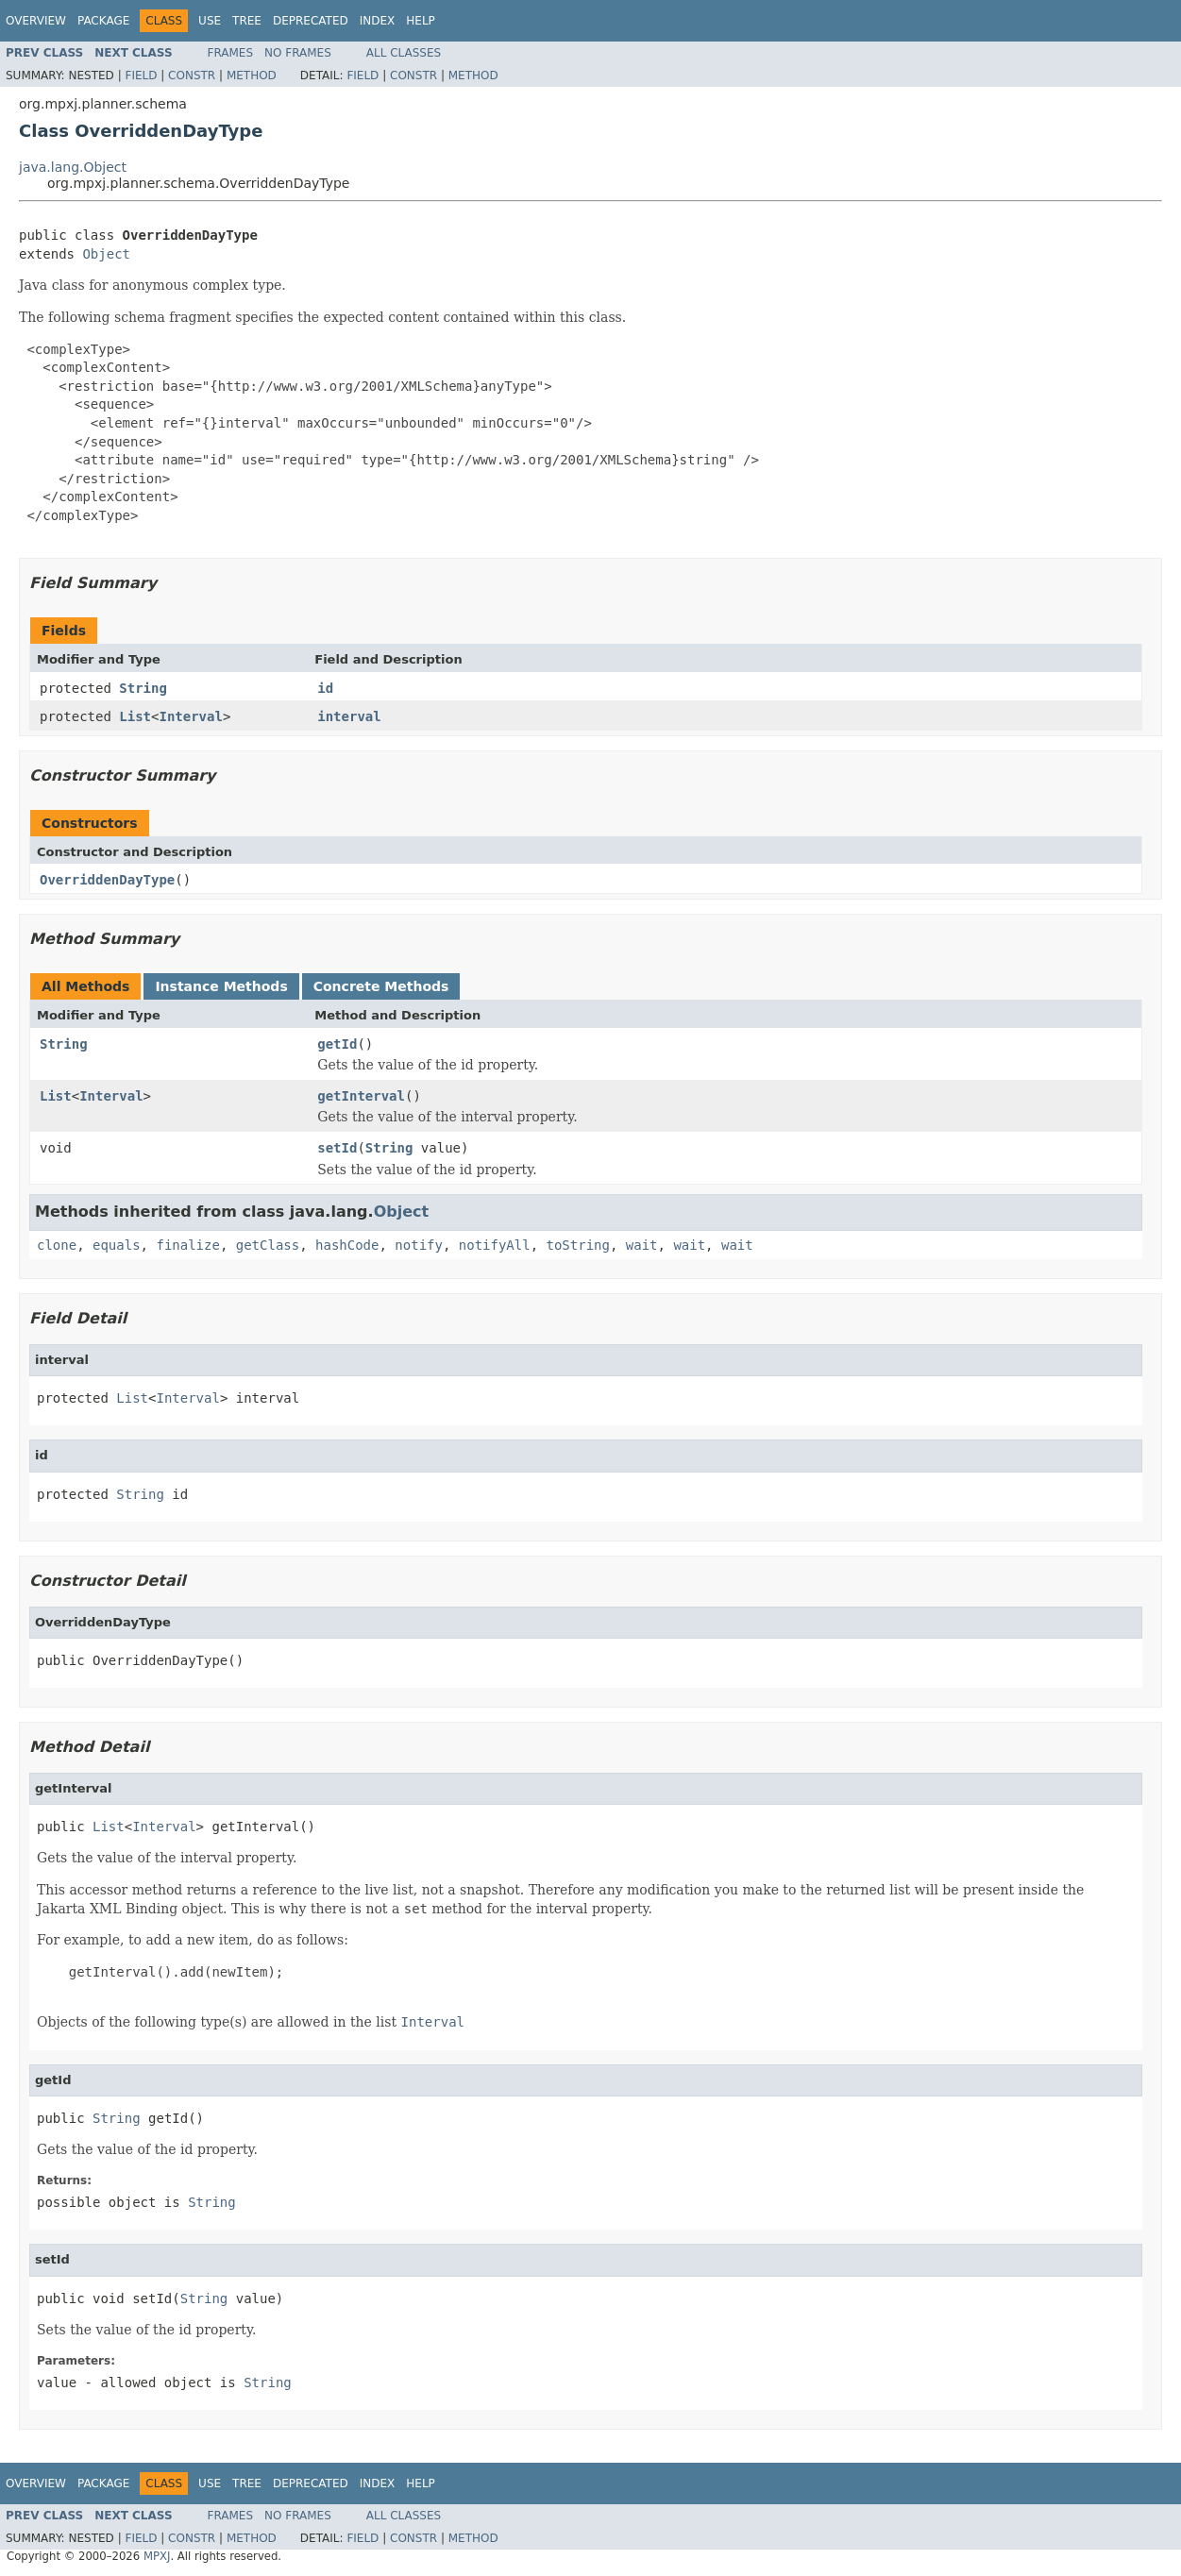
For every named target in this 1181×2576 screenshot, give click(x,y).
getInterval (361, 1095)
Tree (247, 20)
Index (378, 20)
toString (578, 1245)
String (143, 688)
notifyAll (495, 1245)
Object (106, 253)
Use (209, 20)
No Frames (297, 52)
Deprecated (310, 20)
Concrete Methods (381, 986)
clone (56, 1245)
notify (419, 1245)
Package (103, 20)
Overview (36, 20)
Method (252, 75)
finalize (187, 1245)
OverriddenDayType (107, 879)
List (135, 716)
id (325, 688)
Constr (191, 75)
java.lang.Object (73, 167)
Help (420, 20)
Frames (231, 52)
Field (141, 75)
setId (337, 1147)
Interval (190, 716)
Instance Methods (221, 986)
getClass (267, 1245)
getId (337, 1044)
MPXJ (157, 2556)
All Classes (403, 52)
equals (117, 1245)
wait (642, 1245)
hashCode (347, 1245)
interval (348, 716)
